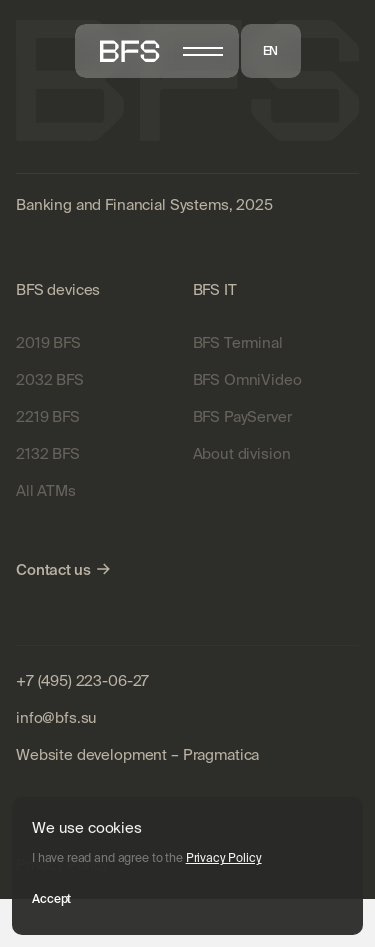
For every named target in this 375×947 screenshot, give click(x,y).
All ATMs (46, 490)
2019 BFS (48, 342)
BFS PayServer (242, 416)
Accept (51, 898)
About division (242, 453)
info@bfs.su (56, 717)
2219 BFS (48, 416)
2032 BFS (50, 379)
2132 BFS (48, 453)
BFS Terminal (238, 342)
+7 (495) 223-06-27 (82, 680)
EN (271, 50)
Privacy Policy (224, 857)
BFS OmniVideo (247, 379)
